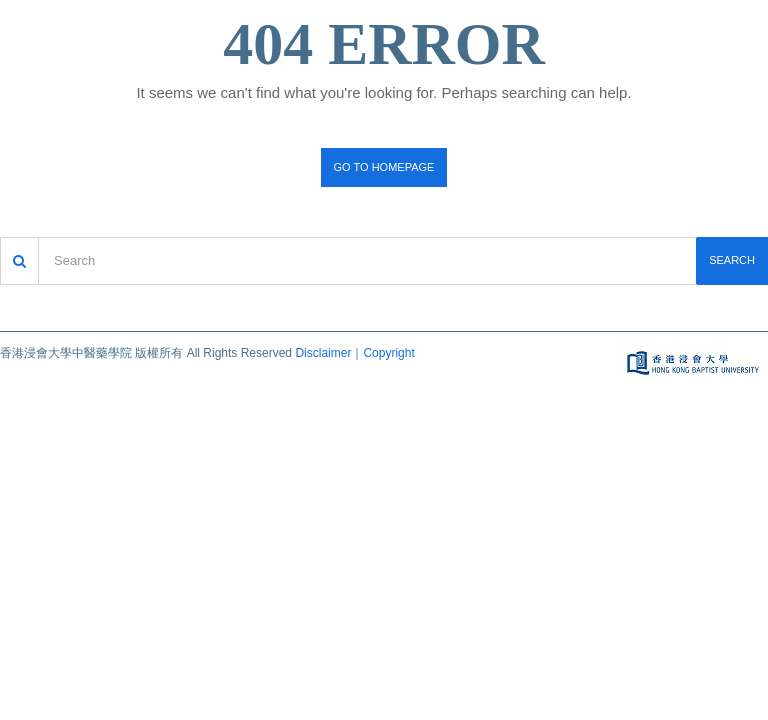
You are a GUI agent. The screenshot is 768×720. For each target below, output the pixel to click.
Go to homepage (384, 167)
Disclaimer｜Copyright (354, 353)
